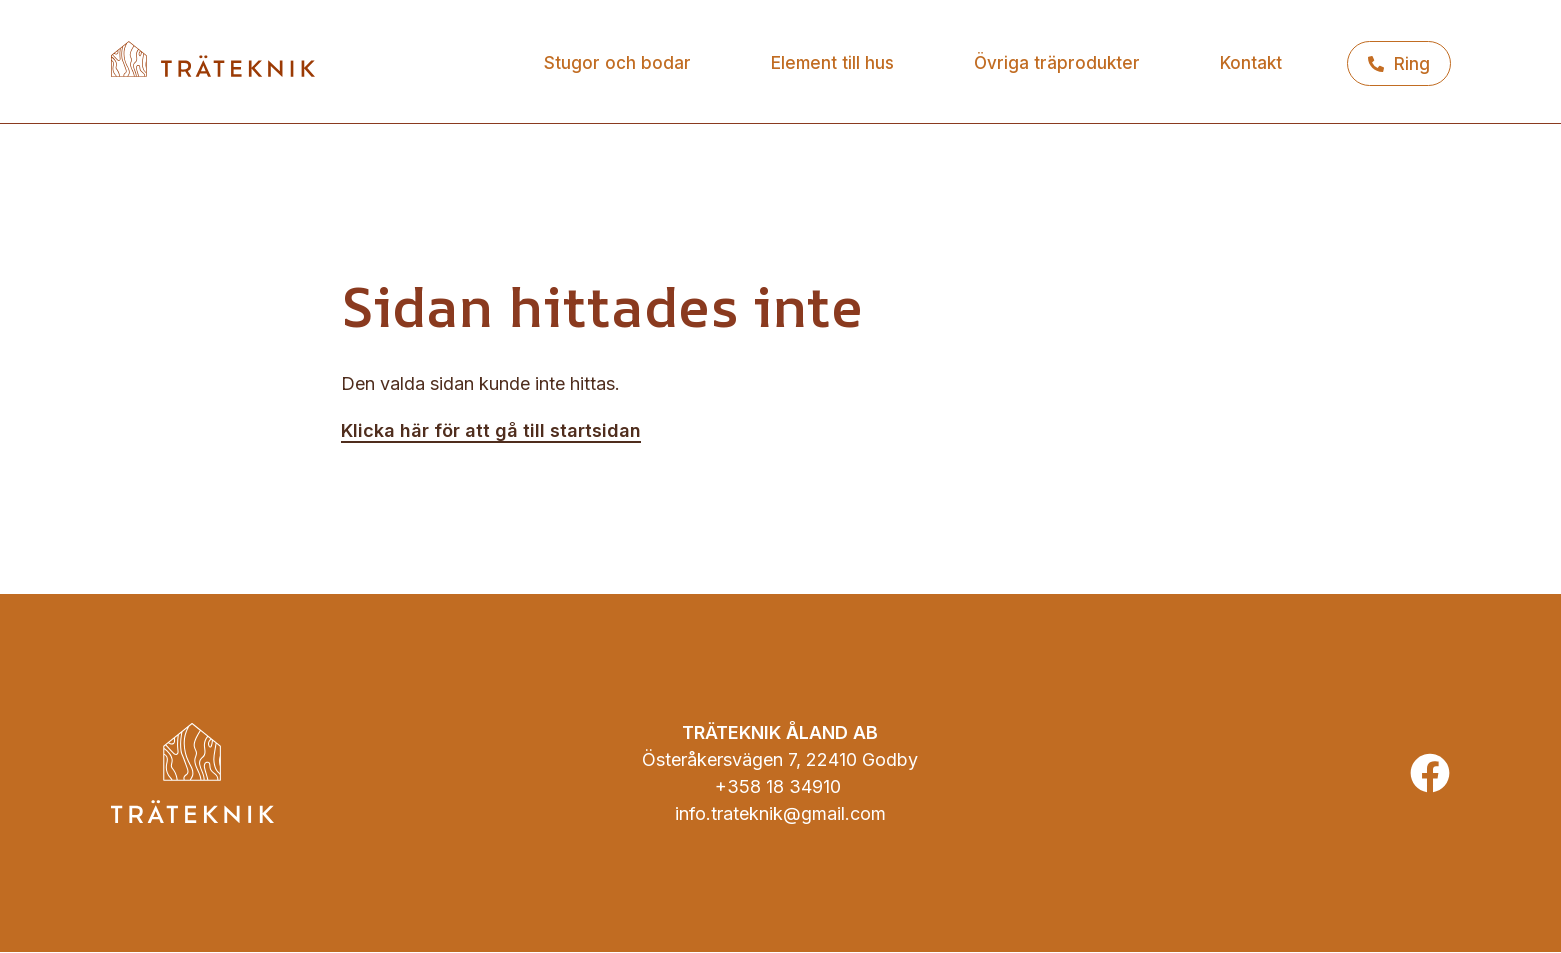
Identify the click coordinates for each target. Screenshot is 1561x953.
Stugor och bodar (617, 63)
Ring (1412, 64)
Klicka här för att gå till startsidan (491, 430)
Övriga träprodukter (1057, 63)
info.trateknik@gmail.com (780, 813)
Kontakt (1251, 63)
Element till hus (832, 63)
